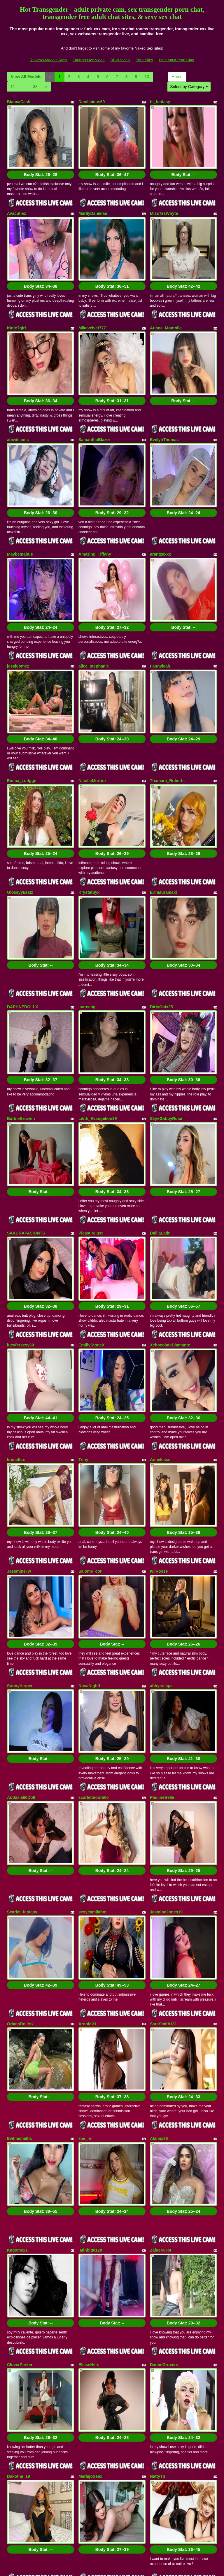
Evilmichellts (19, 1879)
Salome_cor (90, 1384)
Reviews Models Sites (48, 60)
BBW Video (120, 60)
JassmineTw (19, 1384)
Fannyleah (160, 594)
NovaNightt (89, 1484)
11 (12, 86)
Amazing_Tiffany (94, 496)
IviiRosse (159, 1384)
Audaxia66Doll (21, 1582)
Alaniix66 (159, 1879)
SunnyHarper (20, 1484)
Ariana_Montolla (166, 299)
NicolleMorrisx (92, 694)
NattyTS (157, 2174)
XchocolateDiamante (170, 1186)
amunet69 (16, 2275)
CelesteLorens (92, 2372)
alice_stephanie (93, 594)
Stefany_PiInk (163, 2372)
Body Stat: (40, 160)
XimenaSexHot (21, 2372)
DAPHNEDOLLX (22, 892)
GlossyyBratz (20, 791)
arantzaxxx (160, 496)
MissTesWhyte (164, 199)
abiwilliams (18, 396)
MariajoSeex (90, 2174)
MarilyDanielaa (92, 199)
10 (146, 76)
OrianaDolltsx (20, 1779)
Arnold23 (87, 1779)
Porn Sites (144, 60)
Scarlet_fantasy (22, 1682)
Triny (83, 1287)
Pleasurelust (90, 1089)
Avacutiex (16, 199)
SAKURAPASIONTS (26, 1089)
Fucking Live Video (89, 60)
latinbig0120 (90, 1977)
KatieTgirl (16, 299)
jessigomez (18, 594)
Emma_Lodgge (21, 694)
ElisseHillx (88, 2077)
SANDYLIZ (160, 2275)
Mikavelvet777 (92, 299)
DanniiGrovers (164, 2077)
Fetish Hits (133, 2568)
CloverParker (19, 2077)
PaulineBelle (162, 1582)
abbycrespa (161, 1484)
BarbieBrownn (21, 989)
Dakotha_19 (18, 2174)
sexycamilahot (92, 1682)
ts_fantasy (160, 101)
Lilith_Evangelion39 (97, 989)
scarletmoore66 (93, 1582)
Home (177, 76)
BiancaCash (18, 101)
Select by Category (189, 86)
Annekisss (160, 1287)
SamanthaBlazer (94, 396)
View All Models (26, 76)
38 (35, 86)
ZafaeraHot (160, 1977)
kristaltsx (16, 1287)
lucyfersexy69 (20, 1186)
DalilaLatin (160, 1089)
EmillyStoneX (91, 1186)
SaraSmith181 (163, 1779)
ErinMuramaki (163, 791)
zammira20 (88, 2275)
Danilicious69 (91, 101)
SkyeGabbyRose (166, 989)
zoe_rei (85, 1879)
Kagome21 (17, 1977)
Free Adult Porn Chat (176, 60)
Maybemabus (20, 496)
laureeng (86, 892)
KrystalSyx (88, 791)
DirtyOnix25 (161, 892)
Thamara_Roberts (167, 694)
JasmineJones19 (166, 1682)
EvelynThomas (164, 396)
